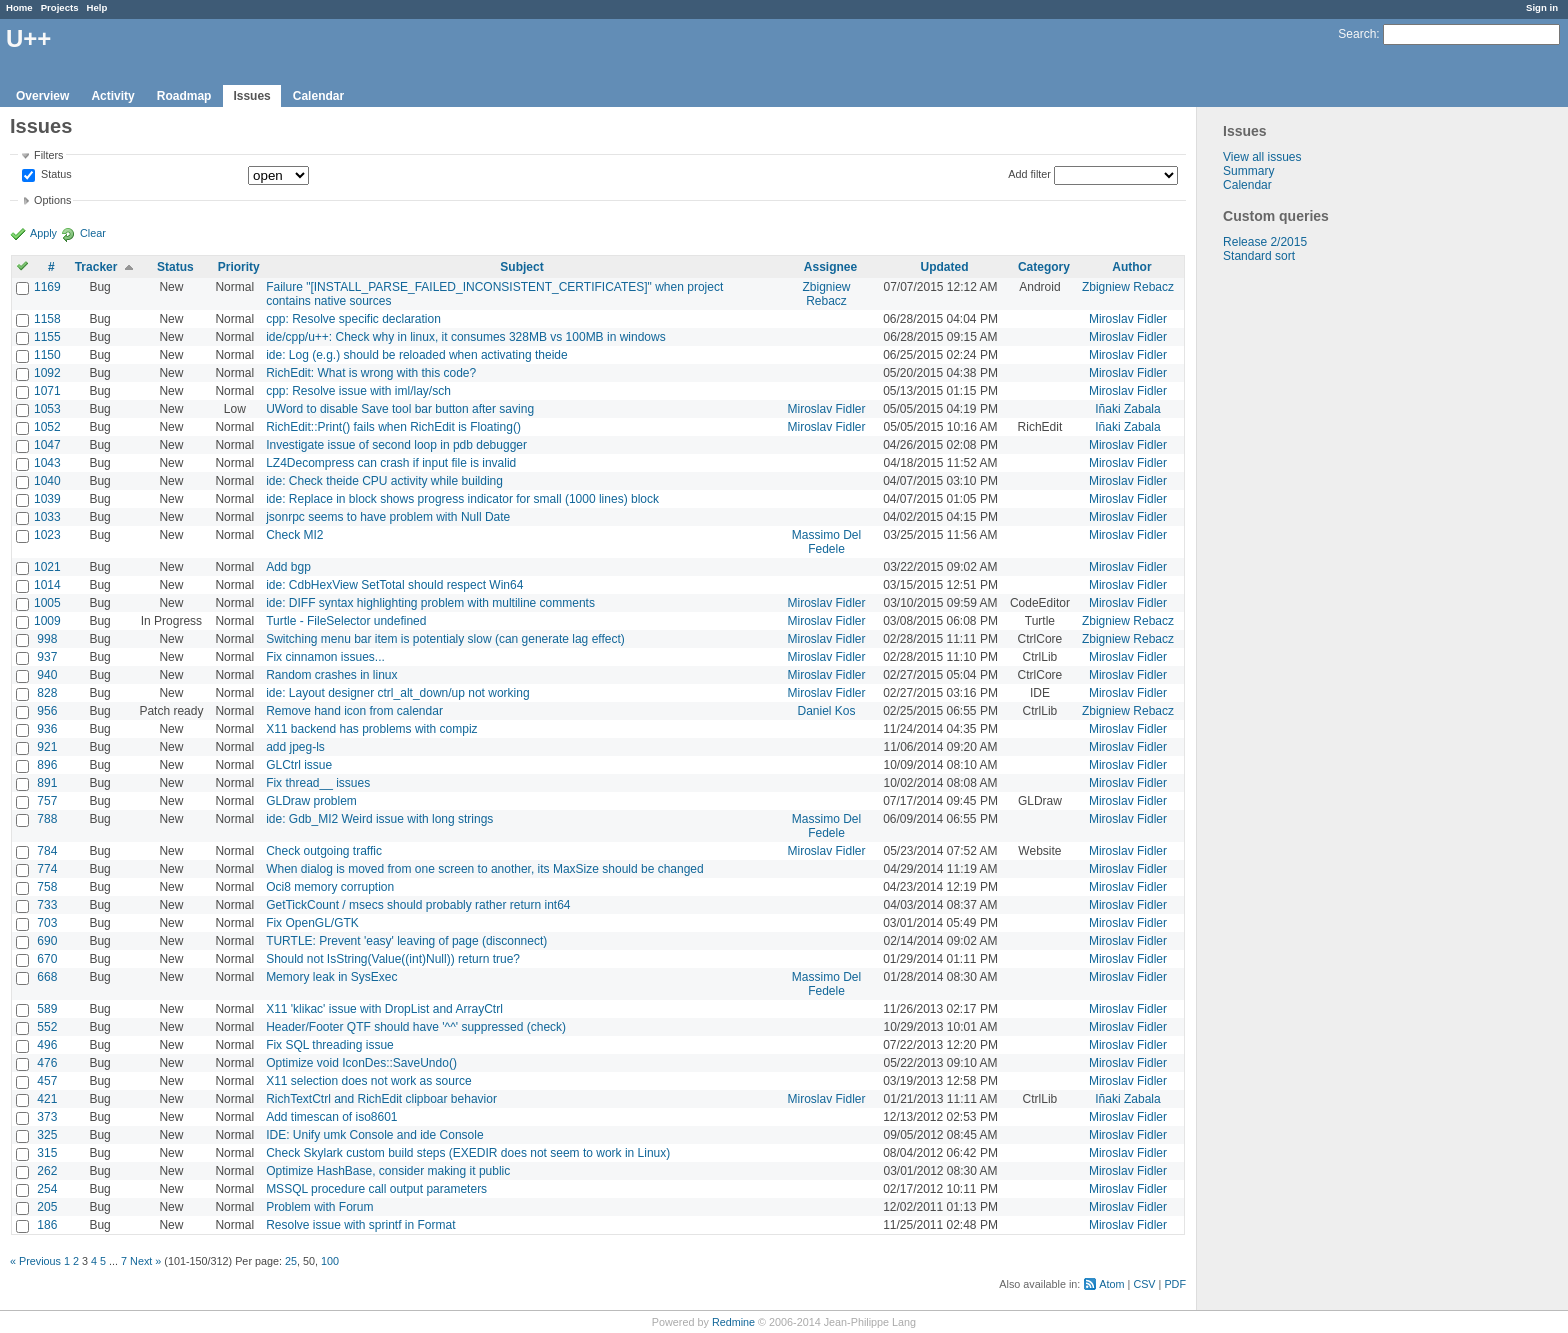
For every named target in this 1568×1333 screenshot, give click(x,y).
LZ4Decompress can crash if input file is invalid (391, 463)
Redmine (733, 1322)
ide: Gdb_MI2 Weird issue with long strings (379, 819)
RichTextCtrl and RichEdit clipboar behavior (381, 1099)
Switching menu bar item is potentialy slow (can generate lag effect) (445, 639)
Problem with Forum (319, 1207)
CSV (1144, 1284)
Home (19, 7)
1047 (47, 445)
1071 (47, 391)
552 (47, 1027)
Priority (239, 267)
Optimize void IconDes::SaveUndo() (361, 1063)
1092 (47, 373)
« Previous (35, 1261)
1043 (47, 463)
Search (1357, 34)
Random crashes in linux (331, 675)
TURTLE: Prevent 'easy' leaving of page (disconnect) (406, 941)
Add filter (1029, 174)
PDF (1175, 1284)
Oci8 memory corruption (330, 887)
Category (1044, 267)
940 (47, 675)
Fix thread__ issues (318, 783)
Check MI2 (294, 535)
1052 (47, 427)
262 (47, 1171)
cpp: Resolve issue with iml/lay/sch (358, 391)
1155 (47, 337)
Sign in (1542, 7)
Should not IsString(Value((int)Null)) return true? (393, 959)
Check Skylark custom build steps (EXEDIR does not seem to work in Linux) (468, 1153)
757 (47, 801)
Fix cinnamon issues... (325, 657)
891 (47, 783)
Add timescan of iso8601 (331, 1117)
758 (47, 887)
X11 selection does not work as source (368, 1081)
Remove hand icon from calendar (354, 711)
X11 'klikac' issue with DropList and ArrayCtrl (384, 1009)
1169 (47, 287)
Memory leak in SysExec (331, 977)
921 (47, 747)
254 (47, 1189)
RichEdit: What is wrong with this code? (371, 373)
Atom (1111, 1284)
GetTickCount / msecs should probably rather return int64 (418, 905)
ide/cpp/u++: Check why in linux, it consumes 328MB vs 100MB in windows (466, 337)
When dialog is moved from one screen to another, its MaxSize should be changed (485, 869)
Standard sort (1259, 256)
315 (47, 1153)
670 (47, 959)
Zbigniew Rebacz (827, 294)
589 (47, 1009)
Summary (1248, 171)
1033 (47, 517)
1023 (47, 535)
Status (55, 175)
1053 (47, 409)
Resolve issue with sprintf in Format (360, 1225)
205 (47, 1207)
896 (47, 765)
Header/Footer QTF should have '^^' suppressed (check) (416, 1027)
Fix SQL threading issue (330, 1045)
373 (47, 1117)
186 (47, 1225)
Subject (521, 267)
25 (291, 1261)
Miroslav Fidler (1128, 319)
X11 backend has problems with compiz (371, 729)
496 (47, 1045)
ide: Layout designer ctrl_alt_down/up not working (398, 693)
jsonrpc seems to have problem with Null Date (388, 517)
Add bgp (288, 567)
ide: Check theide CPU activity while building (384, 481)
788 (47, 819)
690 (47, 941)
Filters (48, 155)
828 (47, 693)
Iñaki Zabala (1127, 409)
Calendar (318, 96)
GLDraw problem (311, 801)
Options (52, 200)
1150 (47, 355)
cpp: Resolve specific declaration (353, 319)
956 (47, 711)
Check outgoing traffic (324, 851)
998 (47, 639)
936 (47, 729)
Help (97, 7)
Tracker (96, 267)
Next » (145, 1261)
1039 (47, 499)
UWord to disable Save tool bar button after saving (400, 409)
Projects (60, 7)
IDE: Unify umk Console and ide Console (374, 1135)
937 (47, 657)
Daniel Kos (827, 711)
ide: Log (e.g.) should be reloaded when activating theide (417, 355)
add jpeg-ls (295, 747)
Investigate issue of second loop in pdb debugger (396, 445)
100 (330, 1261)
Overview (42, 96)
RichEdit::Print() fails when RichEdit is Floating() (393, 427)
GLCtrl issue (299, 765)
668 (47, 977)
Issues (251, 96)
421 (47, 1099)
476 (47, 1063)
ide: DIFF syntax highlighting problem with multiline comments (430, 603)
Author (1131, 267)
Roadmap (184, 96)
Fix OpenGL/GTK (312, 923)
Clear (93, 233)
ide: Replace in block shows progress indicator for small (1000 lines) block (462, 499)
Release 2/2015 (1265, 242)
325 (47, 1135)
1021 (47, 567)
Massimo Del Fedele (826, 542)
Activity (112, 96)
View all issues (1262, 157)
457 (47, 1081)
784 (47, 851)
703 (47, 923)
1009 (47, 621)
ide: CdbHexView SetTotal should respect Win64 (394, 585)
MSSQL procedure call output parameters (376, 1189)
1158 (47, 319)
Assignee (830, 267)
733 (47, 905)
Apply (43, 233)
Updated (945, 267)
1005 (47, 603)
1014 (47, 585)
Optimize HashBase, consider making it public (388, 1171)
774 (47, 869)
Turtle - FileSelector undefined (346, 621)
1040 (47, 481)
